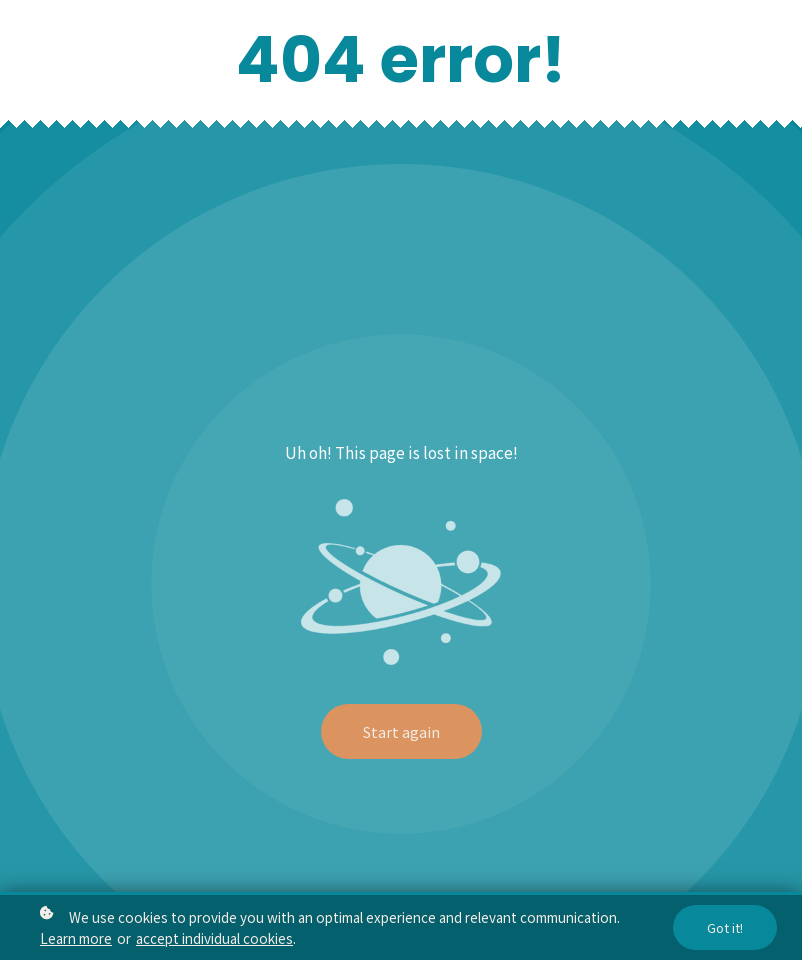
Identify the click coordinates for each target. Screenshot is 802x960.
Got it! (725, 929)
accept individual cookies (214, 940)
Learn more (76, 940)
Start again (401, 731)
